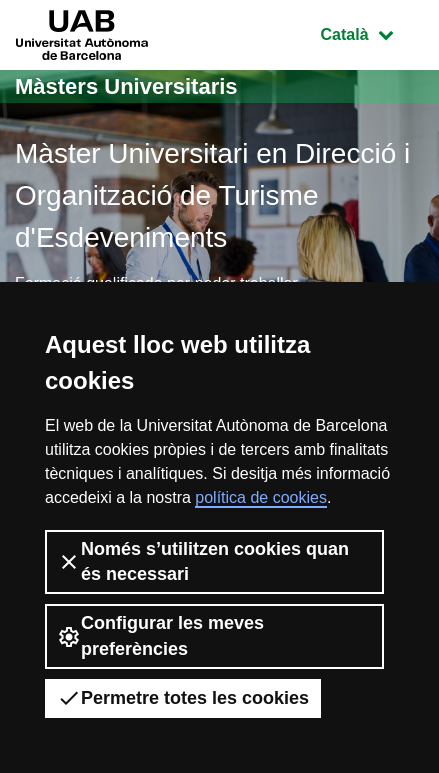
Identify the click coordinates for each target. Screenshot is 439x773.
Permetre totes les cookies (183, 698)
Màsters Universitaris (126, 86)
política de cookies (261, 497)
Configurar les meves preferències (160, 635)
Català (372, 32)
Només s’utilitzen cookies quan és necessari (203, 561)
